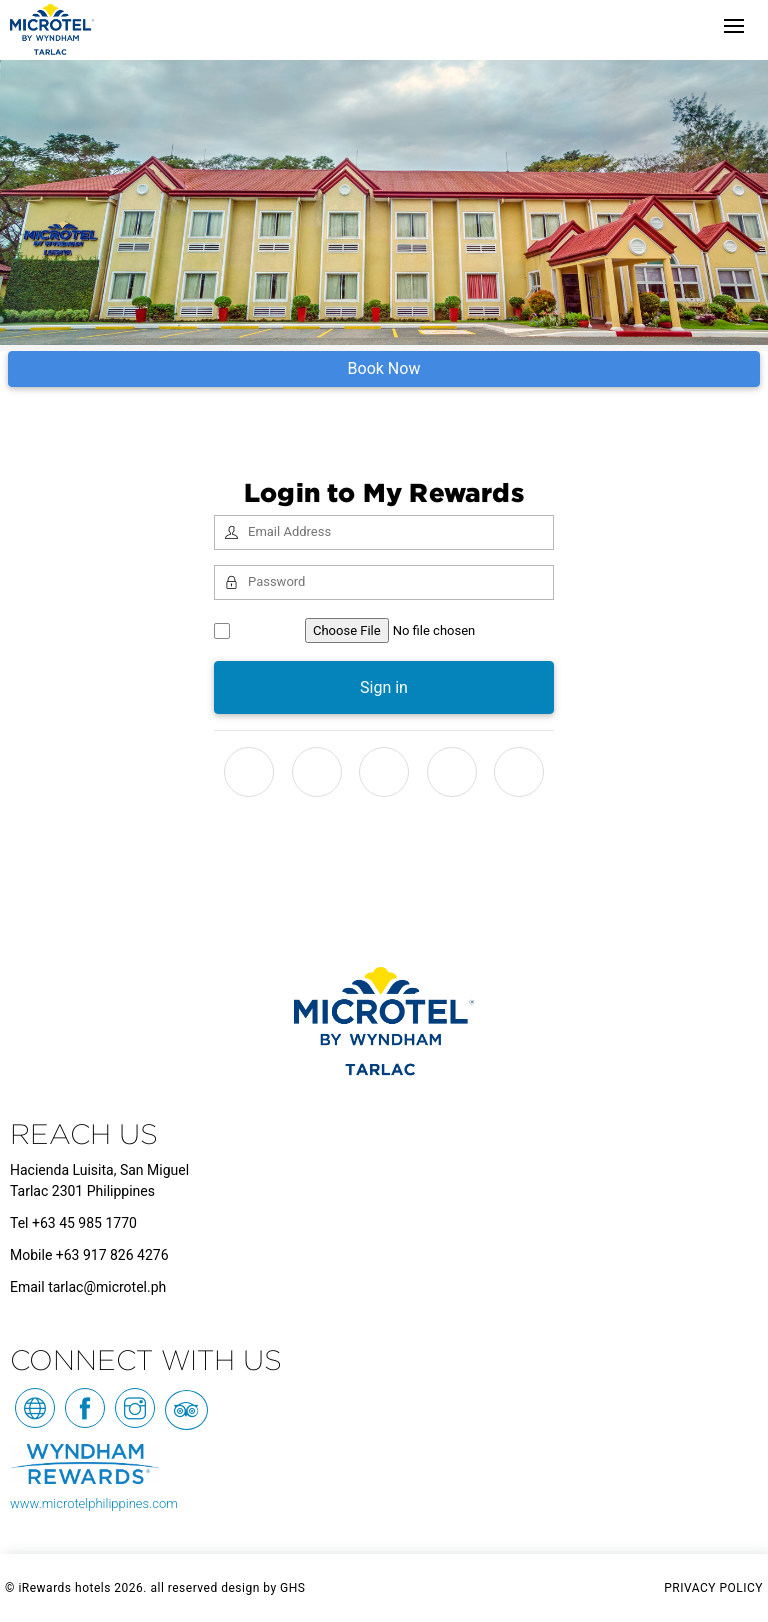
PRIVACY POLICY (713, 1588)
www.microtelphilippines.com (94, 1503)
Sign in (384, 687)
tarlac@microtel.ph (107, 1287)
